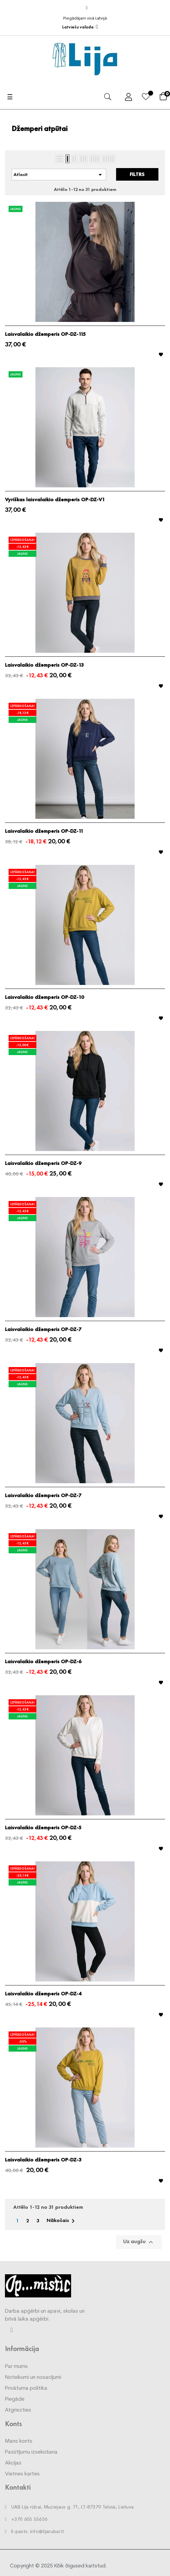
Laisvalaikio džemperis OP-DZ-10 (44, 997)
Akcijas (13, 2463)
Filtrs (137, 174)
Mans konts (18, 2441)
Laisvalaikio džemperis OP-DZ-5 (43, 1827)
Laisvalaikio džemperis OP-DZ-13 (44, 665)
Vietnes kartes (22, 2474)
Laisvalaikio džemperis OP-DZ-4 (43, 1993)
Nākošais (62, 2221)
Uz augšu (139, 2242)
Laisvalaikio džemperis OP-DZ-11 (44, 831)
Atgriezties (18, 2410)
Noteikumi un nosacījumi (33, 2377)
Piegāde (14, 2399)
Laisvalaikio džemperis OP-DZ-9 (43, 1163)
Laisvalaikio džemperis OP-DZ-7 (43, 1329)
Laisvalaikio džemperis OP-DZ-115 (45, 334)
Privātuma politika (26, 2388)
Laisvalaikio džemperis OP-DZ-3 (43, 2159)
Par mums (16, 2366)
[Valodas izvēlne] (80, 26)
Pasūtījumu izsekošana (31, 2452)
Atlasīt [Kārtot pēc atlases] (59, 175)
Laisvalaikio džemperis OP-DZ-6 (43, 1661)
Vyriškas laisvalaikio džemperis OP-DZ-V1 (55, 499)
